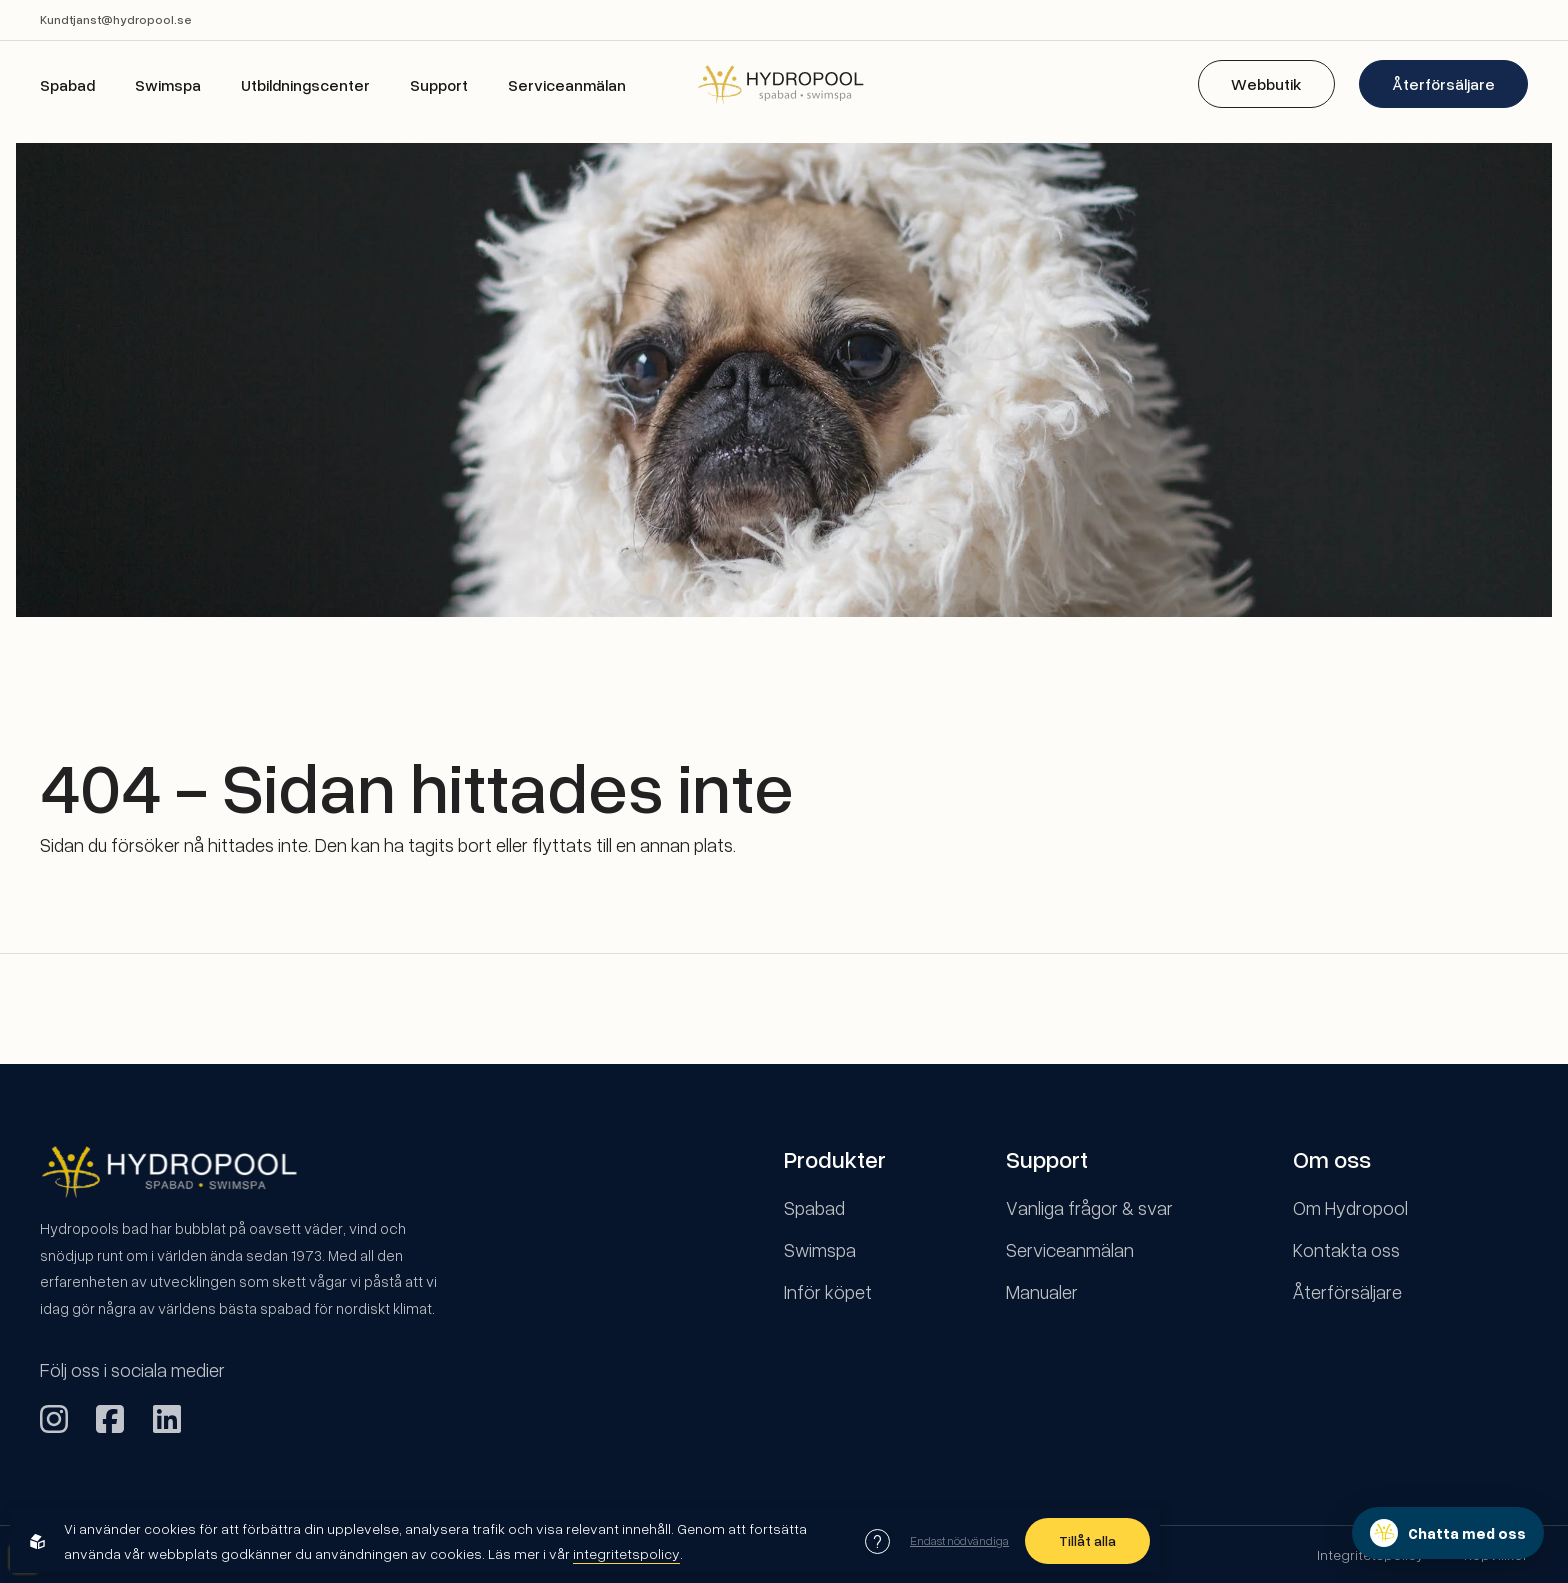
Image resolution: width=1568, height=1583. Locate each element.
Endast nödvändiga (959, 1540)
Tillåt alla (1087, 1540)
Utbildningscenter (305, 85)
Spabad (67, 85)
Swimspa (168, 85)
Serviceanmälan (567, 85)
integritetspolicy (626, 1553)
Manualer (1042, 1291)
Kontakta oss (1346, 1249)
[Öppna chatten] (1448, 1533)
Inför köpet (828, 1291)
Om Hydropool (1350, 1207)
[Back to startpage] (784, 83)
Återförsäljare (1443, 84)
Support (439, 85)
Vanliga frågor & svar (1089, 1207)
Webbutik (1266, 84)
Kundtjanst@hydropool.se (116, 19)
